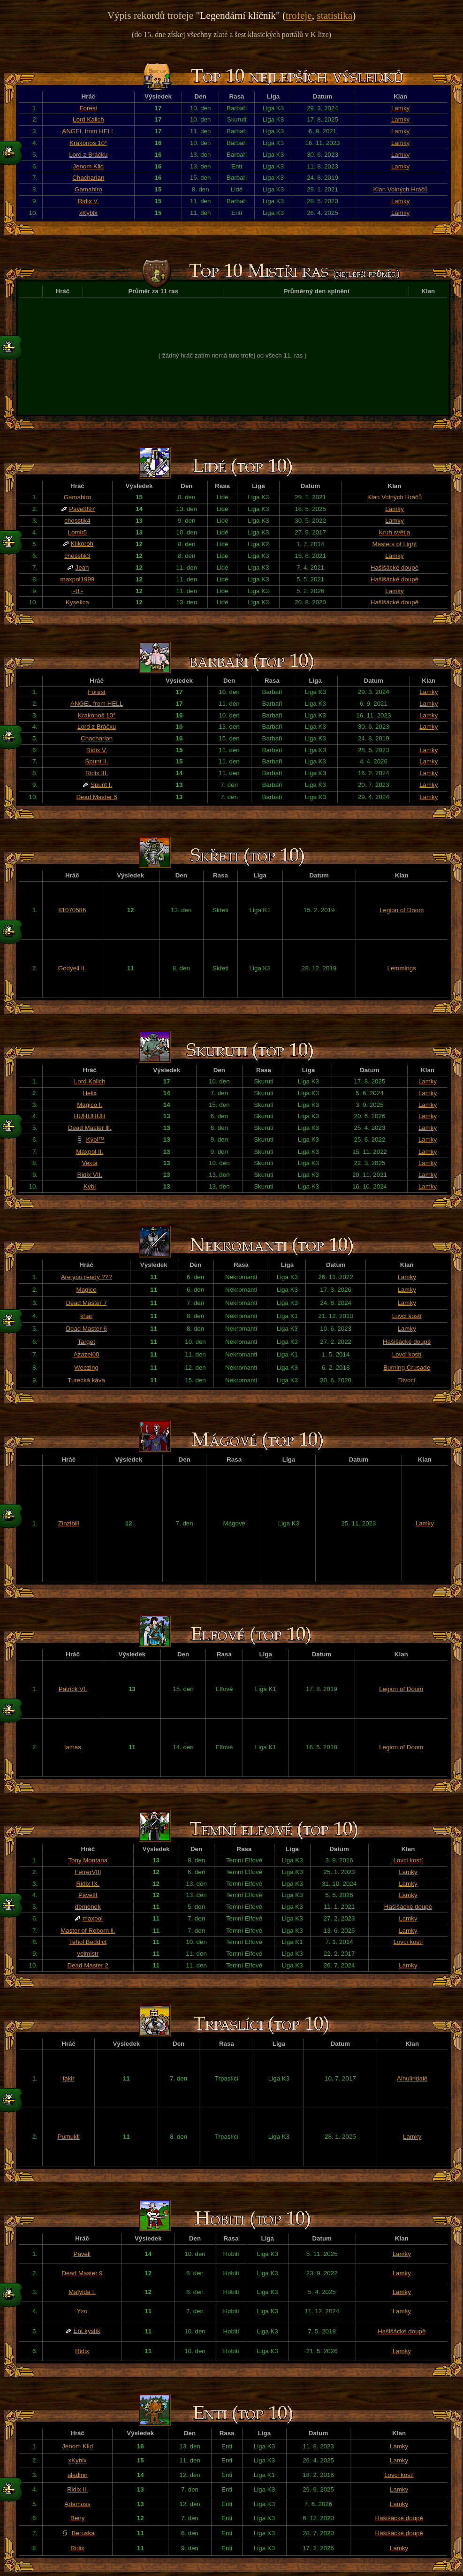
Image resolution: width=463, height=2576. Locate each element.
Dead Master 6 (86, 1328)
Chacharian (88, 177)
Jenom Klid (88, 166)
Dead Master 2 (88, 1965)
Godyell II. (72, 968)
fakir (69, 2078)
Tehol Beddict (87, 1941)
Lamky (400, 108)
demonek (88, 1906)
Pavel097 (82, 508)
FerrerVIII (88, 1871)
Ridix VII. (89, 1174)
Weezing (86, 1367)
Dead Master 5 (96, 796)
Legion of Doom (402, 910)
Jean (82, 567)
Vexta (90, 1162)
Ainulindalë (412, 2078)
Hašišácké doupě (394, 567)
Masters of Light (394, 544)
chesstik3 (77, 555)
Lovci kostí (407, 1315)
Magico (86, 1289)
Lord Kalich (88, 119)
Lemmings (401, 968)
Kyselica (77, 602)
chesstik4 (77, 520)
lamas (72, 1747)
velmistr (88, 1953)
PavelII (88, 1894)
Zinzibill (68, 1523)
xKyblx (88, 212)
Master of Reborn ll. (88, 1930)
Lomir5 (77, 532)
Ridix (82, 2351)
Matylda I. (82, 2291)
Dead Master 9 (81, 2273)
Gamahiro (88, 189)
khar (86, 1315)
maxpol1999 (78, 579)
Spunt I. (101, 784)
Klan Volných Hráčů (400, 189)
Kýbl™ (95, 1139)
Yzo (82, 2311)
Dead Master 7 (86, 1302)
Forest (88, 108)
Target (86, 1341)
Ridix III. (96, 773)
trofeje (299, 15)
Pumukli (68, 2136)
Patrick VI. (73, 1688)
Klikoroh (82, 543)
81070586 (72, 910)
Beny (77, 2518)
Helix (90, 1093)
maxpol (93, 1918)
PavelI (82, 2253)
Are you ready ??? (86, 1276)
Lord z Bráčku (88, 154)
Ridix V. (88, 201)
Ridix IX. (87, 1883)
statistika (334, 15)
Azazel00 (86, 1354)
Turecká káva (86, 1380)
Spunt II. (96, 761)
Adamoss (77, 2503)
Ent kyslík (87, 2330)
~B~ (77, 590)
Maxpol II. (89, 1151)
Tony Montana (87, 1860)
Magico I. (89, 1104)
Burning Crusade (406, 1367)
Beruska (83, 2533)
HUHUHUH (90, 1116)
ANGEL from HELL (88, 131)
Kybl (89, 1186)
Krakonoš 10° (88, 142)
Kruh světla (394, 532)
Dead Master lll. (90, 1127)
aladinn (78, 2474)
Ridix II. (77, 2489)
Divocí (407, 1380)
